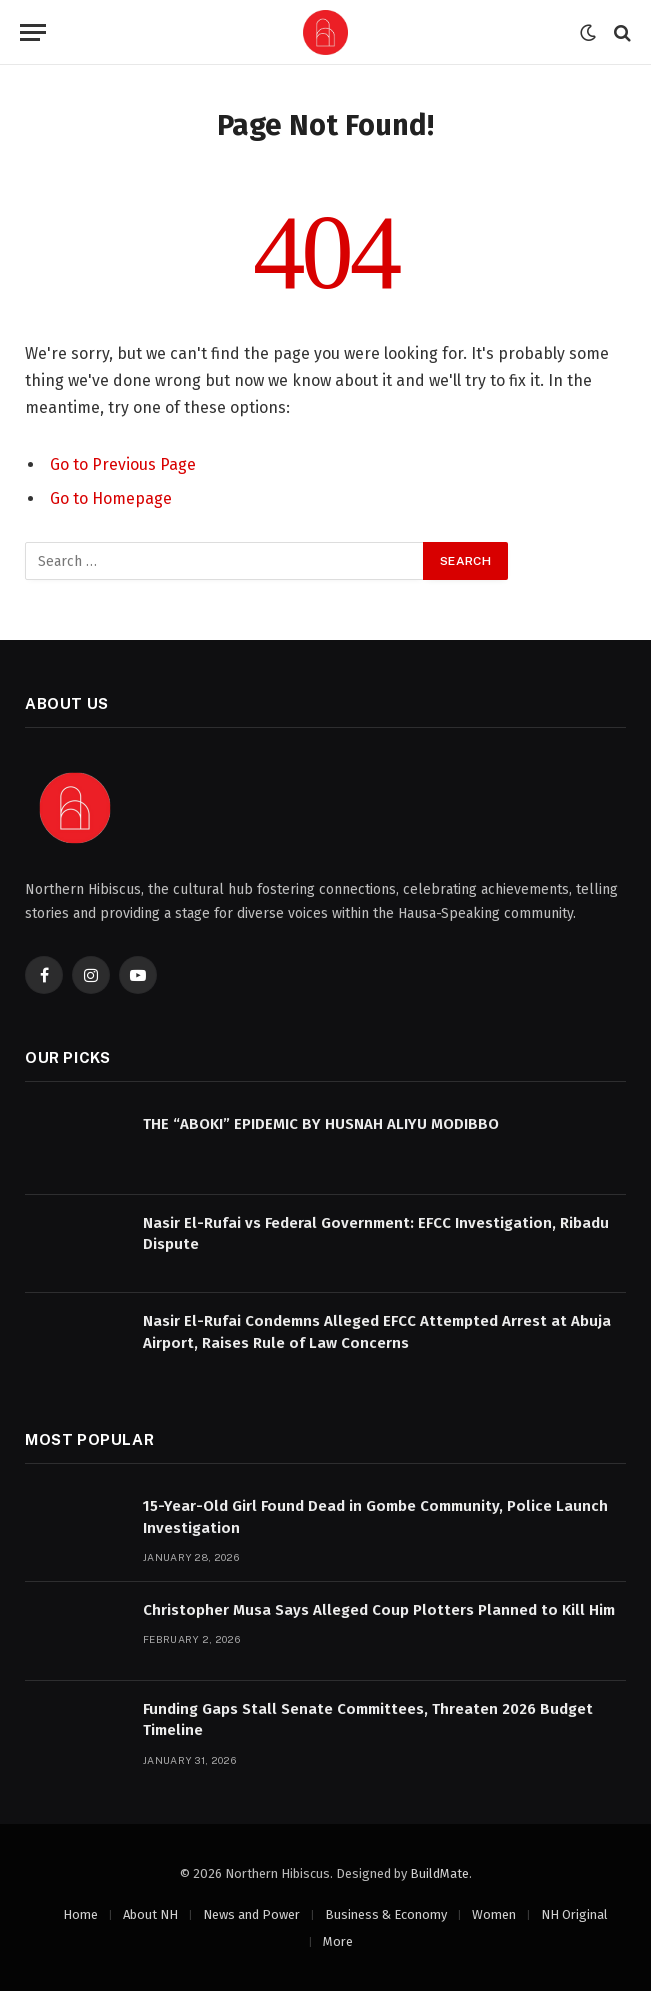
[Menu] (33, 32)
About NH (150, 1914)
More (338, 1941)
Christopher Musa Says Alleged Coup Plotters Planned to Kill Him (379, 1610)
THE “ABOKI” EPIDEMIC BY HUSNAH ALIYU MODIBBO (321, 1124)
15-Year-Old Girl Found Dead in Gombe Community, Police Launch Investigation (375, 1516)
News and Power (251, 1914)
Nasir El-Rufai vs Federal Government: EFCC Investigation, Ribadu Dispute (376, 1233)
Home (80, 1914)
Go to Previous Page (123, 464)
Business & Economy (386, 1914)
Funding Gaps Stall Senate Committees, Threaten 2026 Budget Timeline (368, 1719)
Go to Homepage (111, 498)
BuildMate (439, 1873)
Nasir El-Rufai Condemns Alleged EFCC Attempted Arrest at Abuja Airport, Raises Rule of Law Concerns (377, 1331)
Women (494, 1914)
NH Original (574, 1914)
